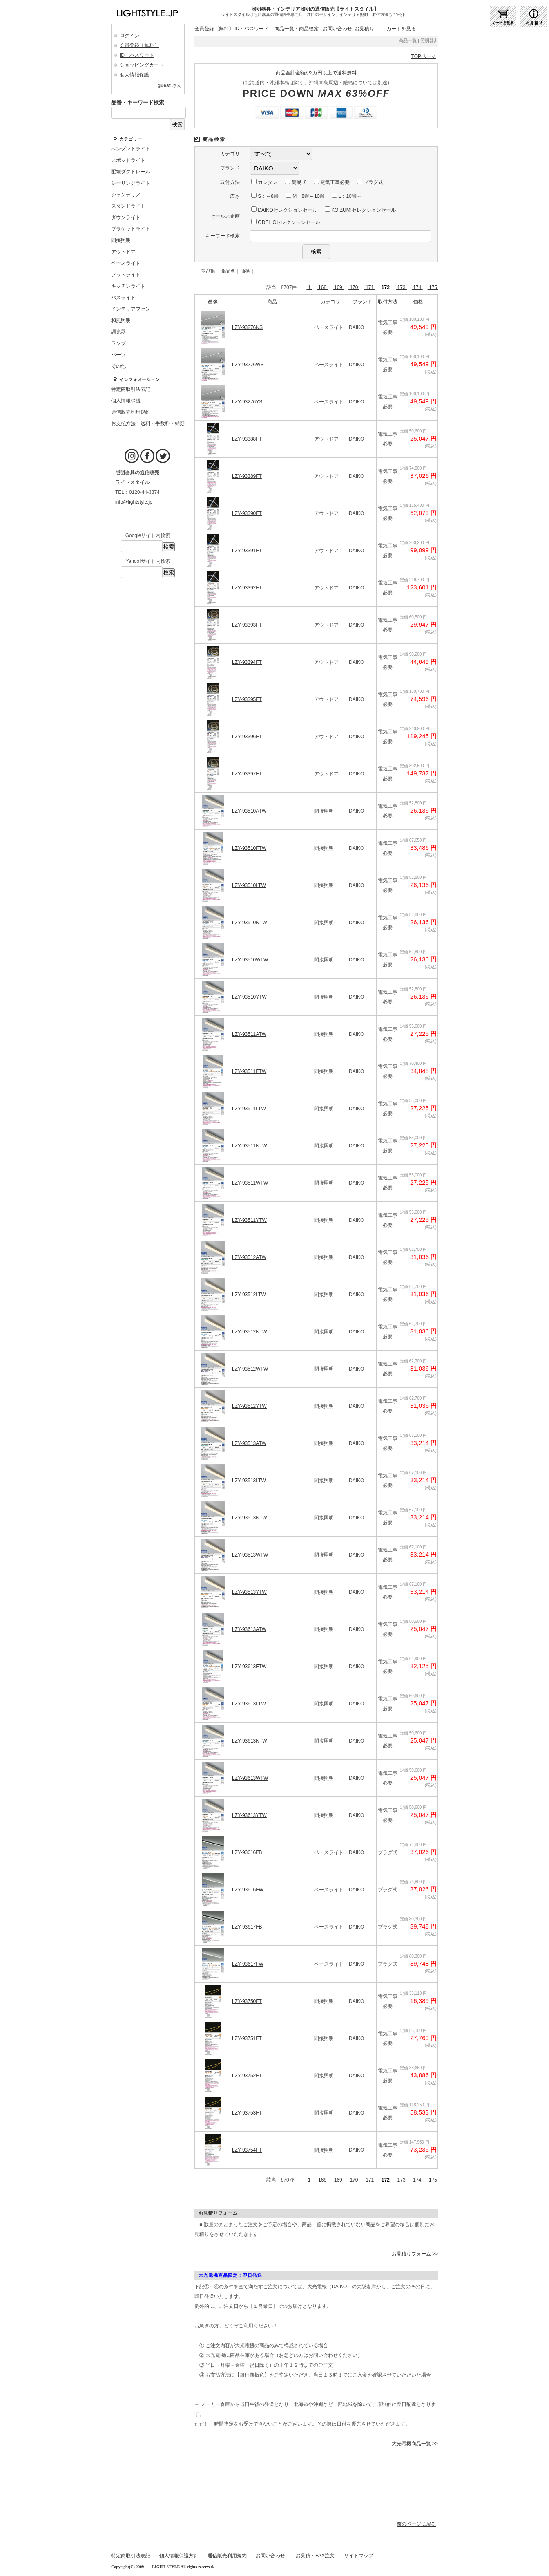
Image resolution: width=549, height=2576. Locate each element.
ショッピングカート (142, 65)
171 (369, 287)
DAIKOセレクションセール (284, 209)
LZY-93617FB (247, 1927)
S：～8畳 (265, 196)
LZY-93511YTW (249, 1220)
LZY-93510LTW (249, 885)
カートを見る (401, 28)
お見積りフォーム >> (415, 2254)
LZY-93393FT (247, 625)
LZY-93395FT (247, 699)
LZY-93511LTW (249, 1108)
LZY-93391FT (247, 550)
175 (433, 287)
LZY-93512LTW (249, 1294)
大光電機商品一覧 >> (415, 2443)
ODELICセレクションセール (285, 222)
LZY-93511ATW (249, 1034)
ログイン (129, 35)
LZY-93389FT (247, 476)
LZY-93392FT (247, 588)
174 (417, 287)
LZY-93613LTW (249, 1704)
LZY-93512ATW (249, 1257)
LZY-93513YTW (249, 1592)
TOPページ (423, 56)
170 (353, 287)
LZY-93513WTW (250, 1555)
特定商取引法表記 (130, 2555)
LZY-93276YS (247, 402)
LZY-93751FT (247, 2038)
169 (338, 287)
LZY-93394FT (247, 662)
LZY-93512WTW (250, 1369)
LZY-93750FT (247, 2001)
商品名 (228, 271)
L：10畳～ (346, 196)
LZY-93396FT (247, 736)
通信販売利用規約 (227, 2555)
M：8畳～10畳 (305, 196)
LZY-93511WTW (250, 1183)
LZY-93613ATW (249, 1629)
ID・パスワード (137, 55)
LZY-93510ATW (249, 811)
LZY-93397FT (247, 774)
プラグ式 (370, 182)
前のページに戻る (416, 2524)
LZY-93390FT (247, 513)
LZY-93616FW (247, 1890)
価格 (245, 271)
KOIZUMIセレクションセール (360, 209)
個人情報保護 (134, 75)
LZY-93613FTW (249, 1666)
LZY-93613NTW (249, 1741)
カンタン (264, 182)
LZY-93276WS (248, 364)
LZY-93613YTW (249, 1815)
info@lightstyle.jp (133, 502)
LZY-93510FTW (249, 848)
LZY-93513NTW (249, 1518)
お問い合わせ (337, 28)
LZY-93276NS (247, 327)
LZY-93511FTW (249, 1071)
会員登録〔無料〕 (139, 45)
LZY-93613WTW (250, 1778)
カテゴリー (130, 139)
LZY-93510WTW (250, 960)
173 (401, 287)
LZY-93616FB (247, 1852)
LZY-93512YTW (249, 1406)
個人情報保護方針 (179, 2555)
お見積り (364, 28)
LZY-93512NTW (249, 1332)
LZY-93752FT (247, 2076)
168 (322, 287)
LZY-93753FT (247, 2113)
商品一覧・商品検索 (296, 28)
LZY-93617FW (247, 1964)
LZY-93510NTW (249, 922)
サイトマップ (358, 2555)
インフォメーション (139, 379)
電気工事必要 (332, 182)
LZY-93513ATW (249, 1443)
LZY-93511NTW (249, 1146)
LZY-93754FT (247, 2150)
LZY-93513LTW (249, 1480)
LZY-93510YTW (249, 997)
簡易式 (295, 182)
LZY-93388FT (247, 439)
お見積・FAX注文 (315, 2555)
